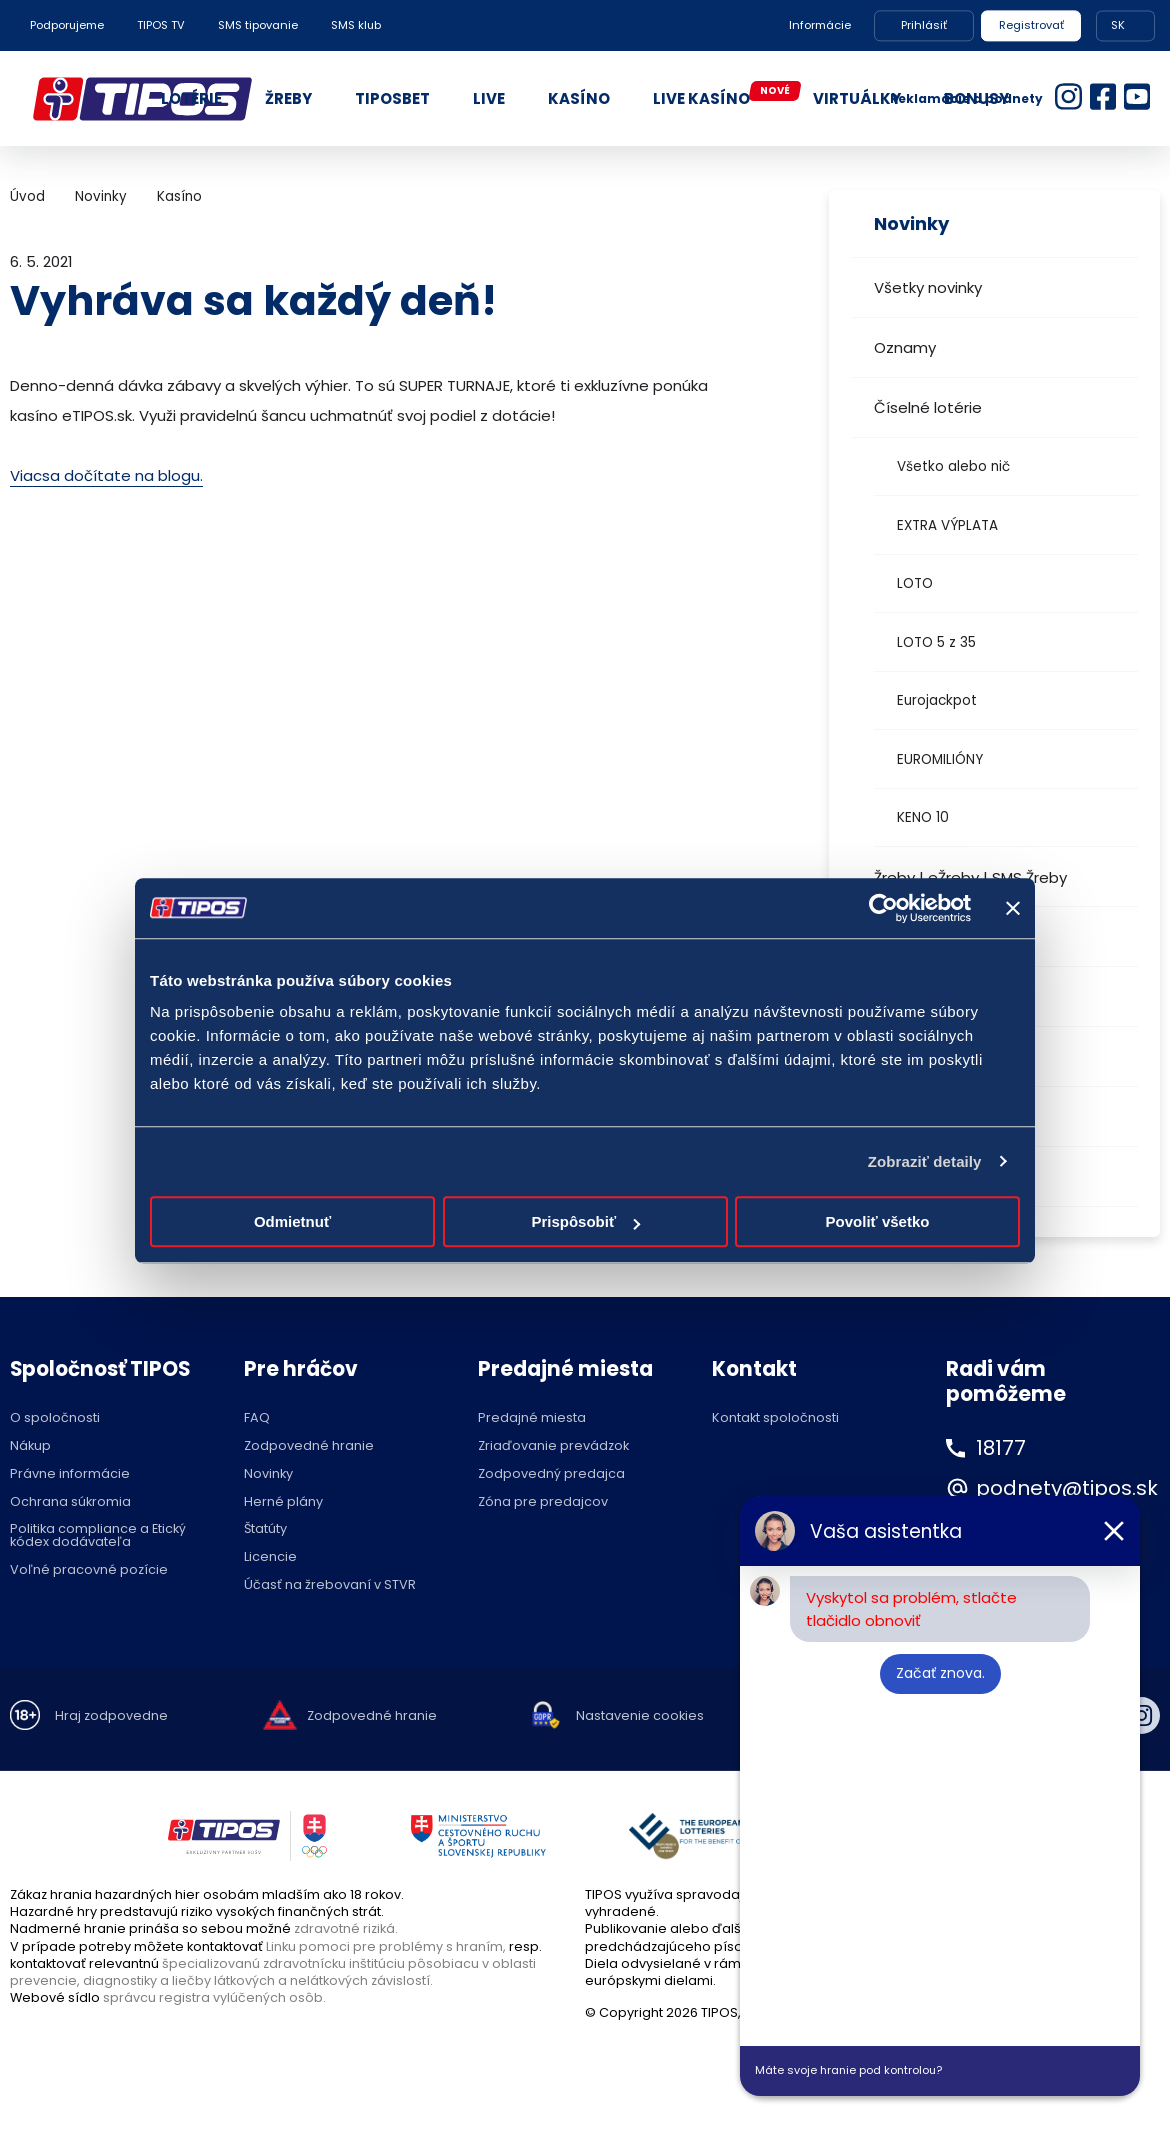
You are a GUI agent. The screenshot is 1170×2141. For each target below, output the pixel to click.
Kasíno (179, 196)
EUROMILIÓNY (940, 759)
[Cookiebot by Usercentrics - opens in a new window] (883, 908)
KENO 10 (923, 817)
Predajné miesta (532, 1418)
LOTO (915, 583)
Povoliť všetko (878, 1221)
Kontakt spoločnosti (775, 1418)
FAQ (257, 1418)
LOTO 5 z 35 (936, 642)
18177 (1001, 1448)
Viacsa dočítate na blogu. (106, 475)
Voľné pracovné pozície (89, 1570)
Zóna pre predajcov (543, 1502)
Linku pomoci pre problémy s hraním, (386, 1946)
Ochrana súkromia (70, 1502)
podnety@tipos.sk (1067, 1488)
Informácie (820, 25)
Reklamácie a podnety (966, 98)
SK (1118, 25)
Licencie (270, 1557)
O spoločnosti (55, 1418)
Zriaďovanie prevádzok (553, 1446)
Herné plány (283, 1502)
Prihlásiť (924, 25)
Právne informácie (70, 1474)
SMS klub (356, 25)
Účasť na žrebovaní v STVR (330, 1585)
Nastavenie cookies (640, 1716)
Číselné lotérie (928, 407)
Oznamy (905, 347)
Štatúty (265, 1529)
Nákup (30, 1446)
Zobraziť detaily (925, 1161)
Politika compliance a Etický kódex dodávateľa (98, 1536)
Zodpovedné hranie (309, 1446)
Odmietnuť (292, 1221)
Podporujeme (67, 25)
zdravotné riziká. (346, 1928)
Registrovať (1031, 25)
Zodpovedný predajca (551, 1474)
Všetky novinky (928, 287)
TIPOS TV (161, 25)
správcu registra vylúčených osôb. (214, 1997)
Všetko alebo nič (953, 466)
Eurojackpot (937, 700)
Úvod (27, 196)
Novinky (101, 196)
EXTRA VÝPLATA (947, 525)
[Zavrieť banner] (1013, 908)
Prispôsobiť (585, 1221)
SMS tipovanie (258, 25)
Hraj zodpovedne (111, 1716)
